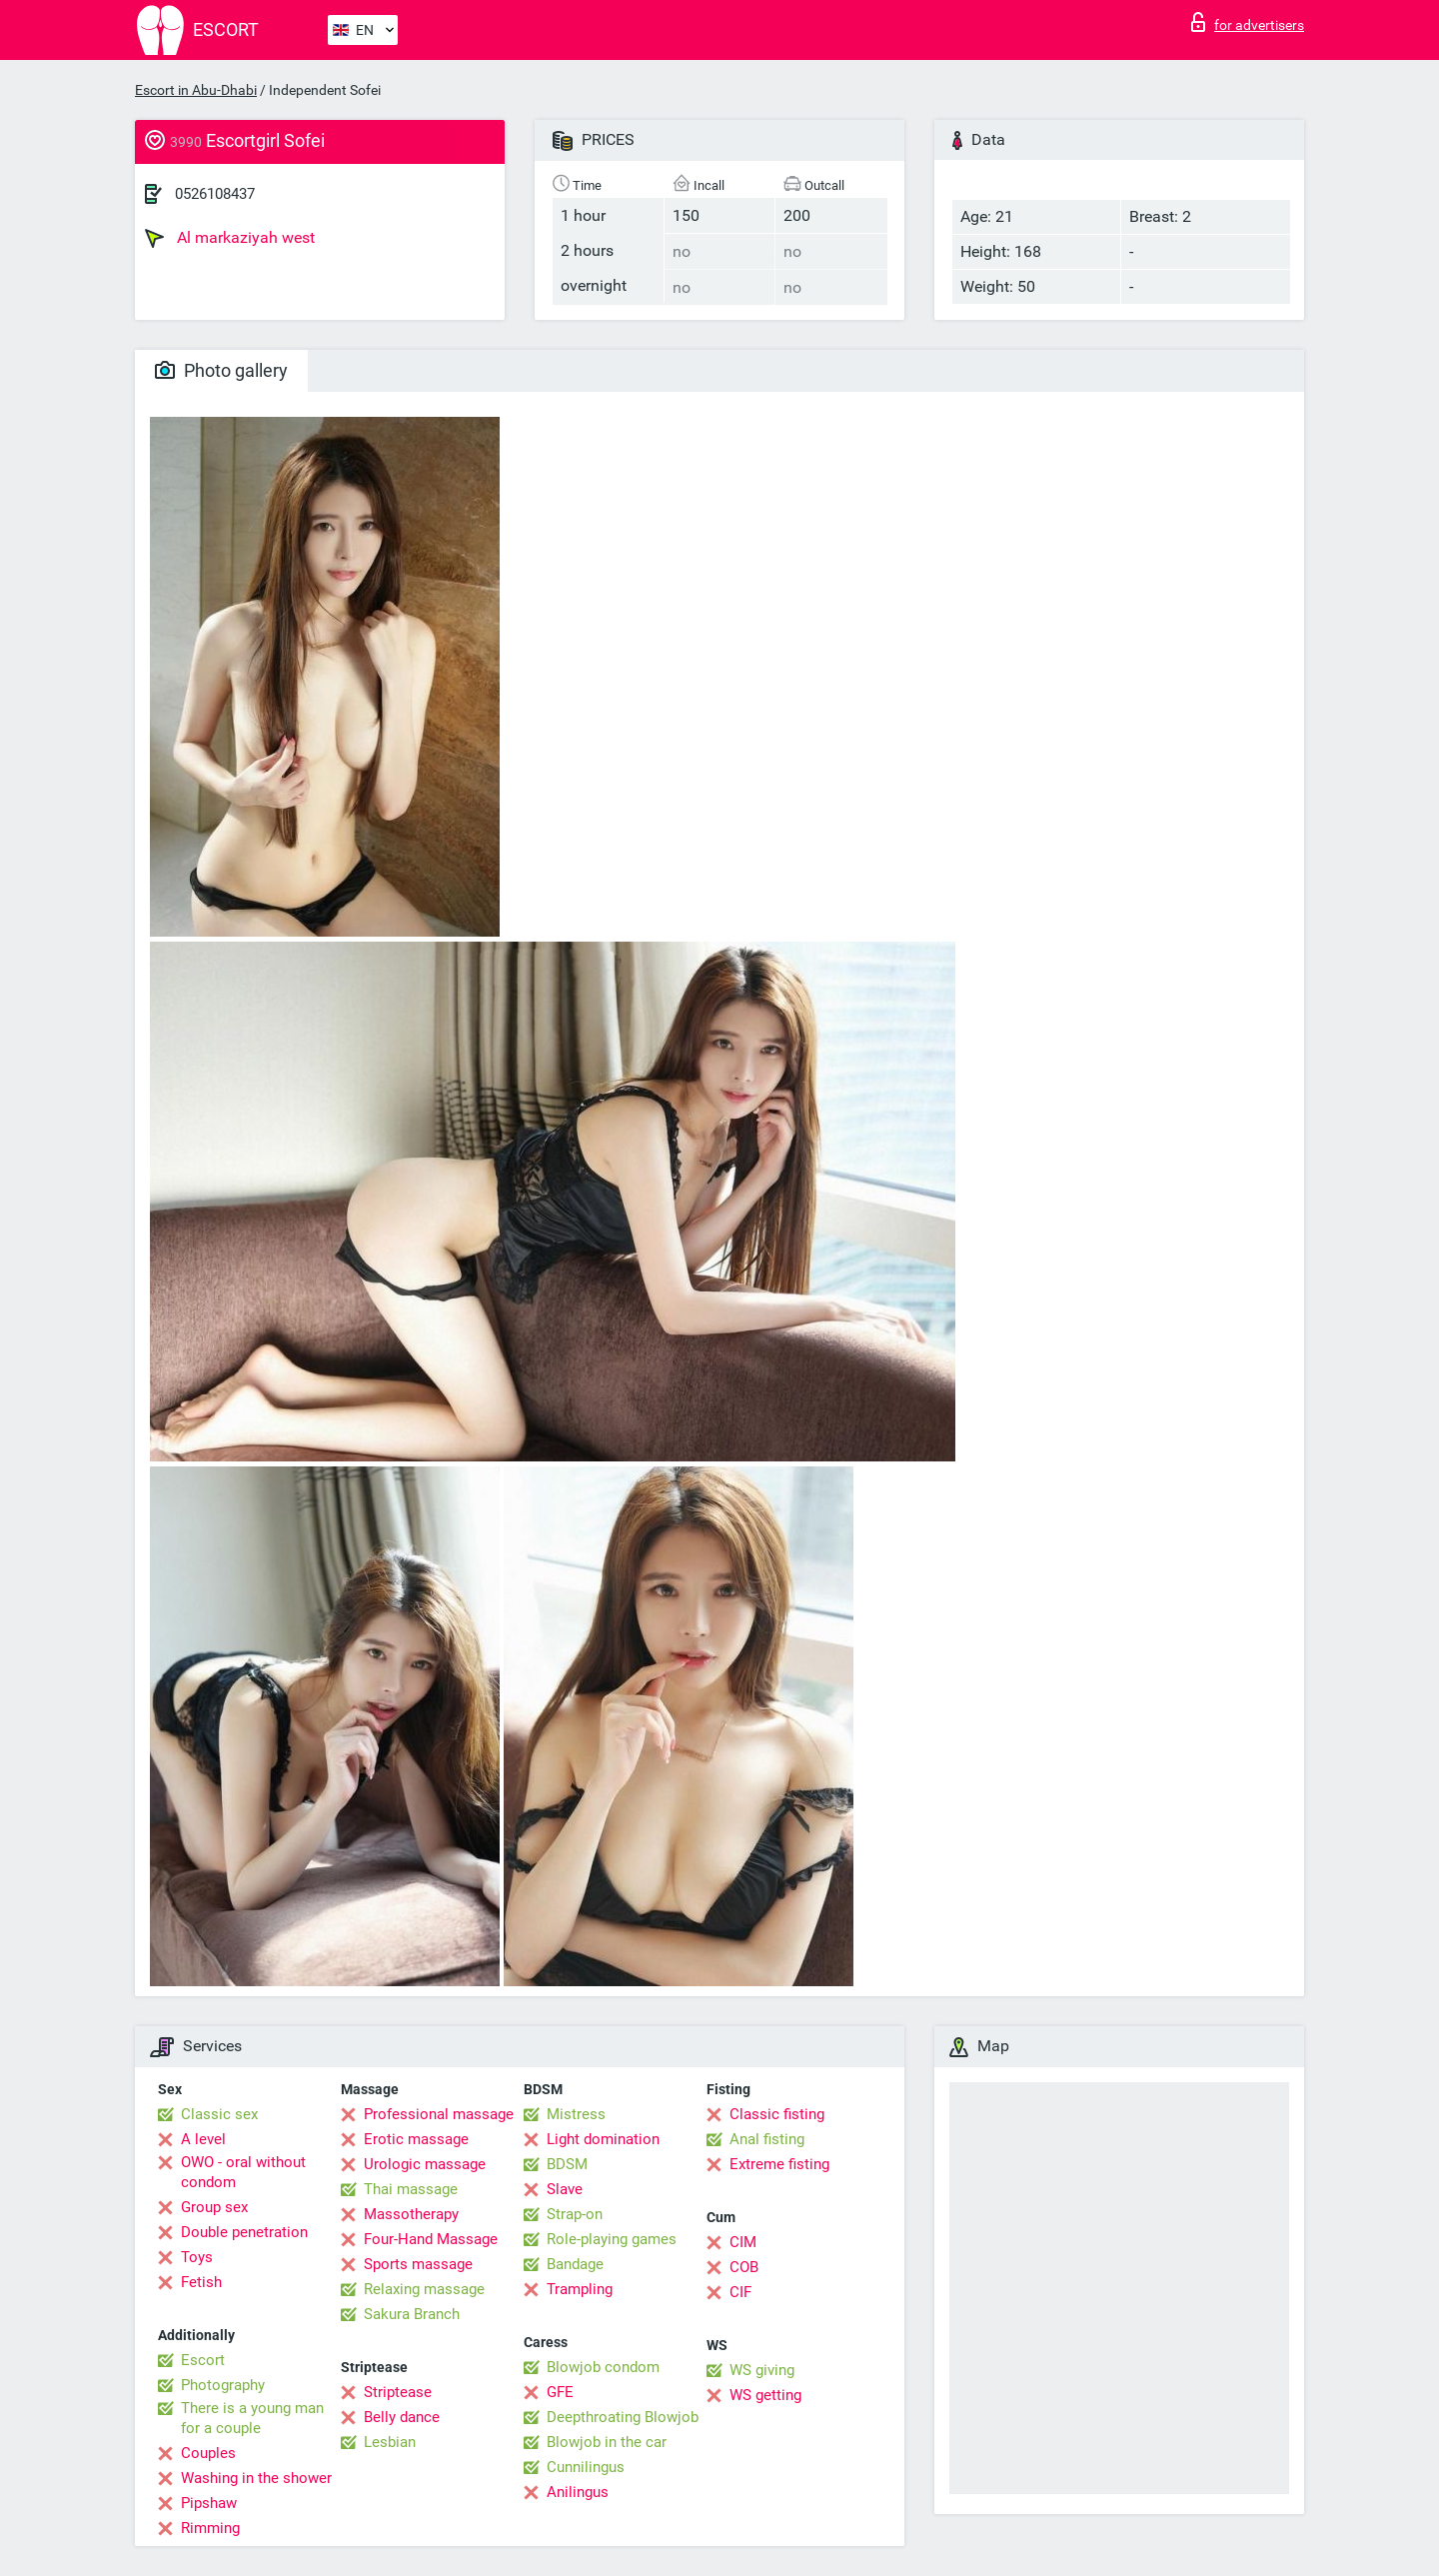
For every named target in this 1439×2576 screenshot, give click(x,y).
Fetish (201, 2282)
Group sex (214, 2207)
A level (203, 2139)
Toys (197, 2257)
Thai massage (411, 2189)
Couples (208, 2453)
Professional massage (439, 2114)
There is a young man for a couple (252, 2418)
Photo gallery (221, 370)
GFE (560, 2392)
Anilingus (578, 2492)
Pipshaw (209, 2503)
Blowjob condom (603, 2367)
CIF (740, 2292)
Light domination (603, 2139)
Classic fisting (776, 2114)
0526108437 (215, 194)
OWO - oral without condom (243, 2172)
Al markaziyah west (230, 238)
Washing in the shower (256, 2478)
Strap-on (575, 2214)
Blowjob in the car (607, 2442)
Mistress (576, 2114)
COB (743, 2267)
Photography (223, 2385)
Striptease (398, 2392)
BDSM (567, 2164)
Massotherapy (411, 2214)
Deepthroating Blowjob (623, 2417)
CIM (742, 2242)
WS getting (765, 2395)
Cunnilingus (586, 2467)
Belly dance (402, 2417)
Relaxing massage (424, 2289)
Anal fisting (766, 2139)
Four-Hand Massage (431, 2239)
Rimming (210, 2528)
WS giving (761, 2370)
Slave (565, 2189)
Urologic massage (425, 2164)
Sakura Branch (412, 2314)
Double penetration (244, 2232)
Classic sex (219, 2114)
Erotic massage (416, 2139)
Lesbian (390, 2442)
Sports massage (418, 2264)
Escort (203, 2360)
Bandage (575, 2264)
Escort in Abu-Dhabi (196, 90)
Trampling (580, 2289)
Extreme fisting (779, 2164)
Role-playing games (612, 2239)
